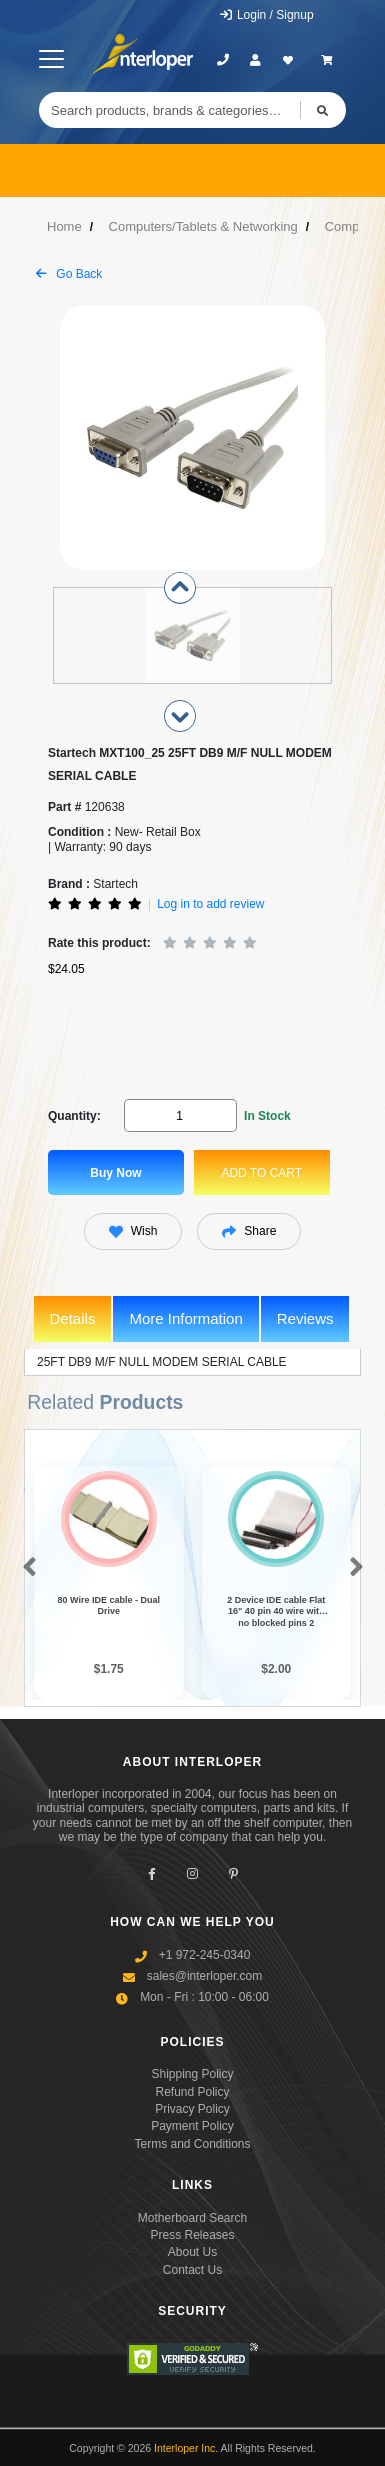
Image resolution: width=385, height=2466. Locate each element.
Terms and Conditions (192, 2144)
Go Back (69, 274)
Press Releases (192, 2235)
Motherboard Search (192, 2218)
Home (64, 226)
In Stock (267, 1116)
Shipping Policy (192, 2074)
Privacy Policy (192, 2109)
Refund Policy (192, 2092)
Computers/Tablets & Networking (203, 226)
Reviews (305, 1318)
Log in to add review (210, 904)
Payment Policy (192, 2126)
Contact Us (192, 2270)
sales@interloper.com (205, 1976)
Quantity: (74, 1116)
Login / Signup (266, 15)
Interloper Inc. (186, 2448)
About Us (192, 2252)
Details (73, 1318)
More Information (185, 1318)
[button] (25, 1568)
